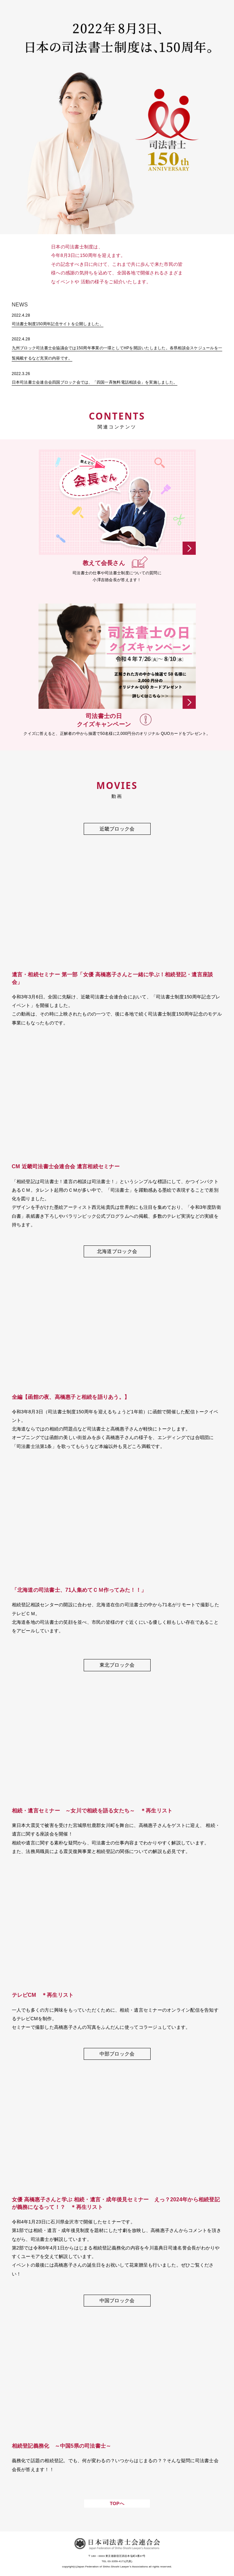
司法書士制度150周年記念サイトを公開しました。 (57, 324)
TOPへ (117, 2503)
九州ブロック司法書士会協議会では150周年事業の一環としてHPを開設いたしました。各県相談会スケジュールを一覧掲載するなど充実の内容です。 (117, 353)
